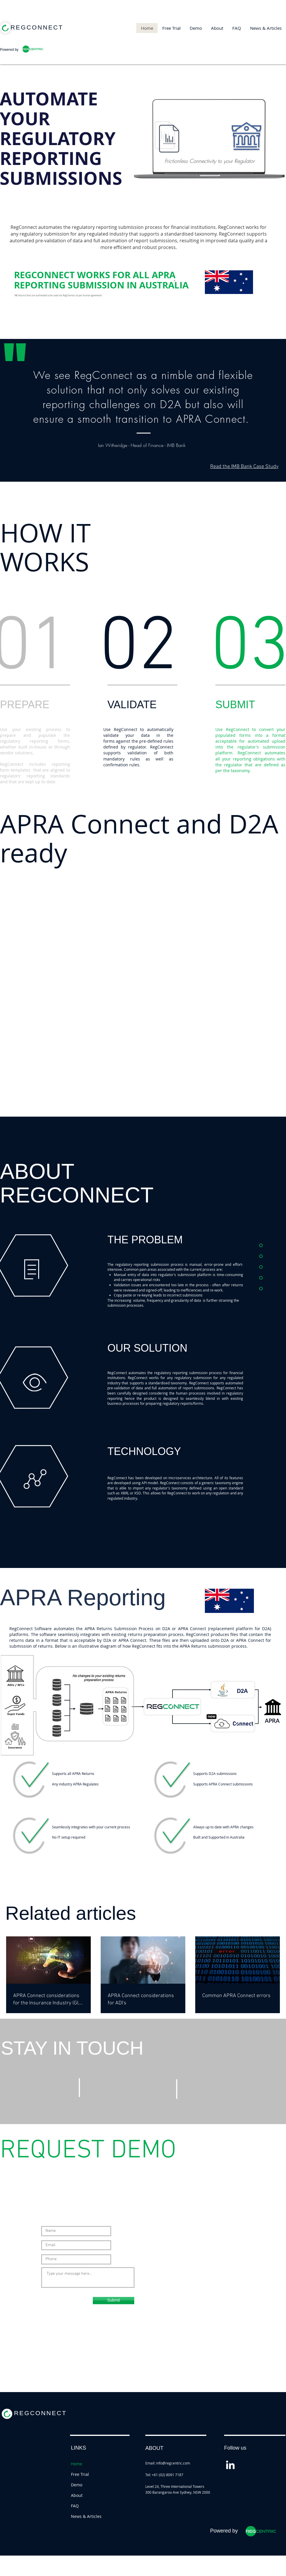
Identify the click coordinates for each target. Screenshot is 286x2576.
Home (76, 2464)
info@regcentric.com (173, 2463)
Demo (76, 2485)
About (77, 2495)
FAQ (75, 2506)
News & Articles (86, 2516)
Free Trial (80, 2474)
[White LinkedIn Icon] (230, 2465)
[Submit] (113, 2300)
